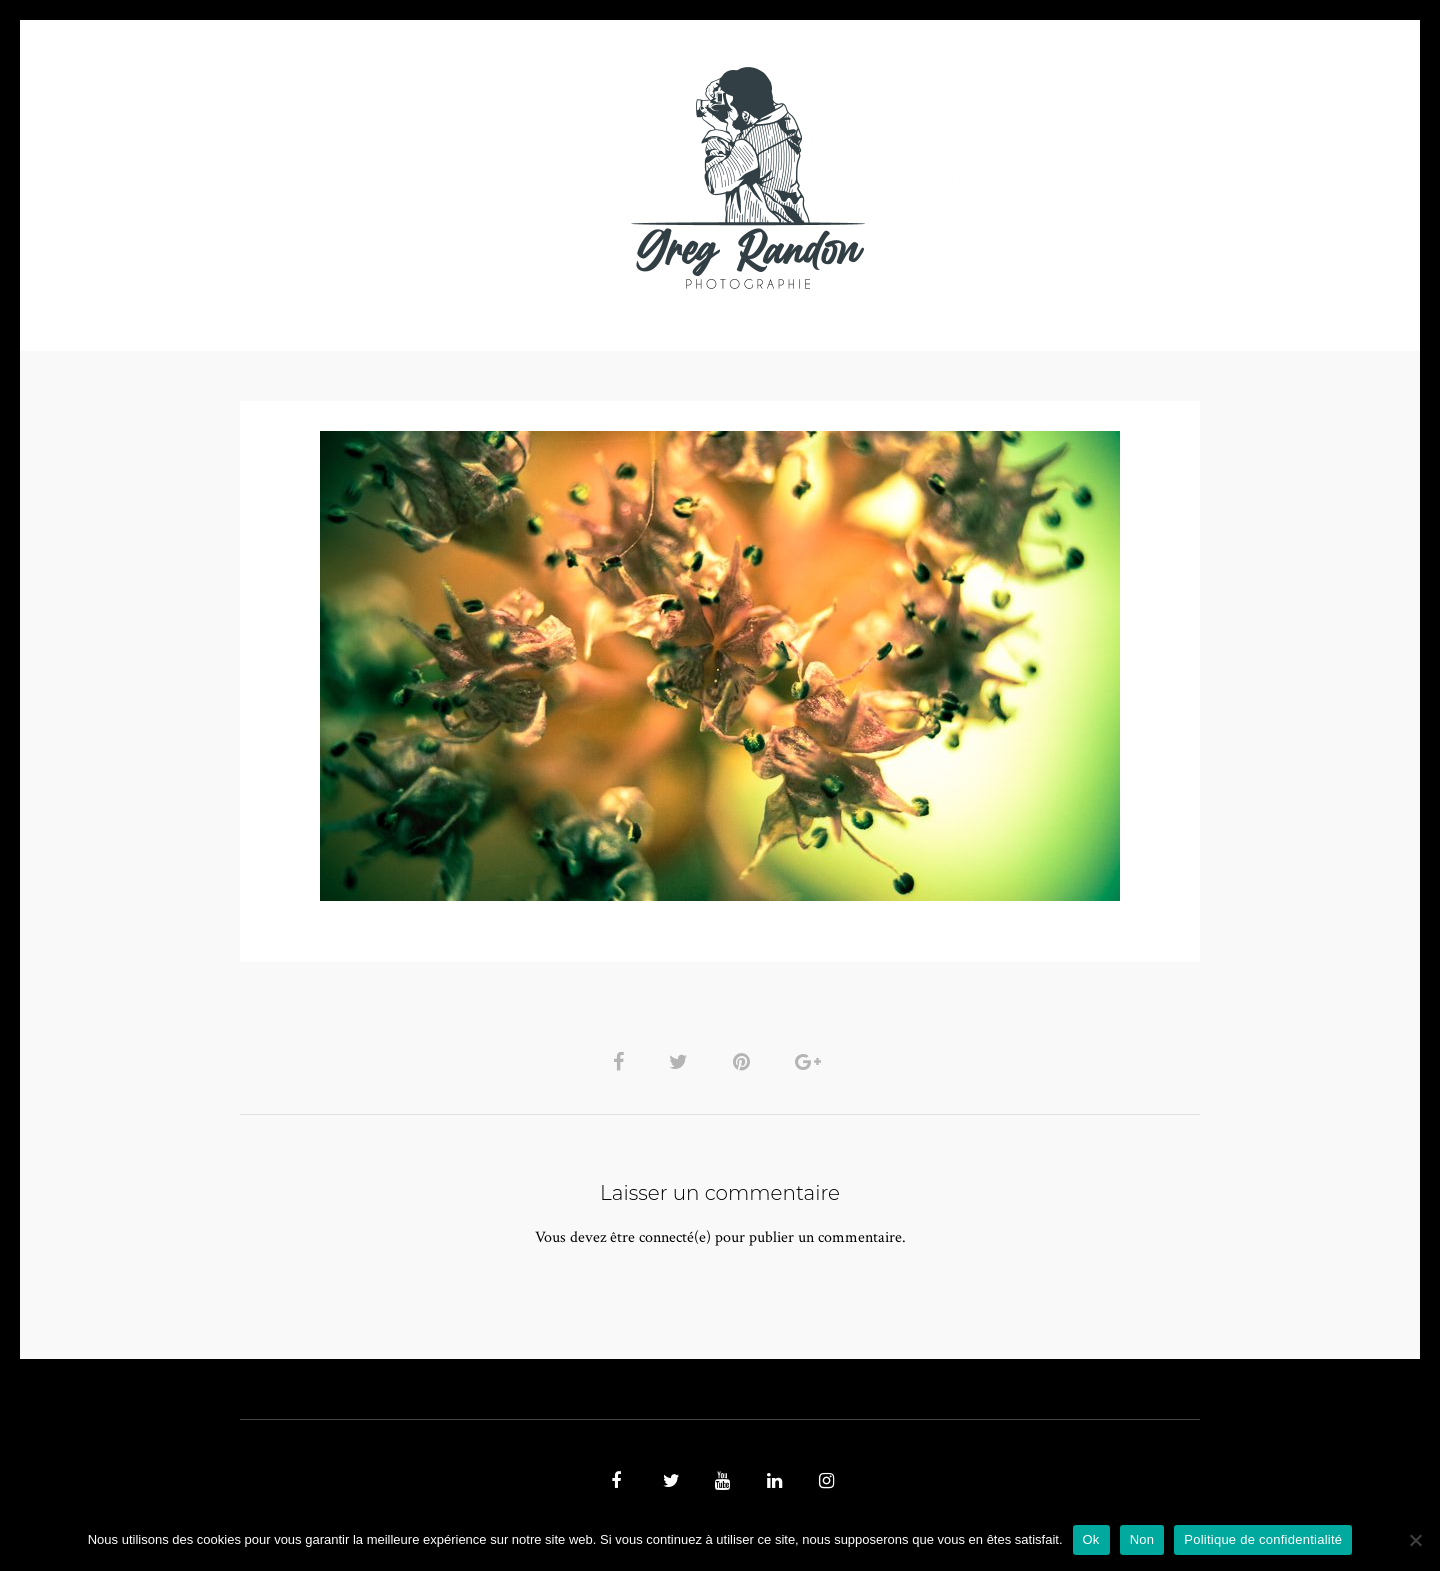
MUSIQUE (561, 177)
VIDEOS (466, 177)
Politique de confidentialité (1263, 1539)
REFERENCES (1066, 177)
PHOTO (367, 177)
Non (1142, 1539)
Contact (951, 177)
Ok (1091, 1539)
